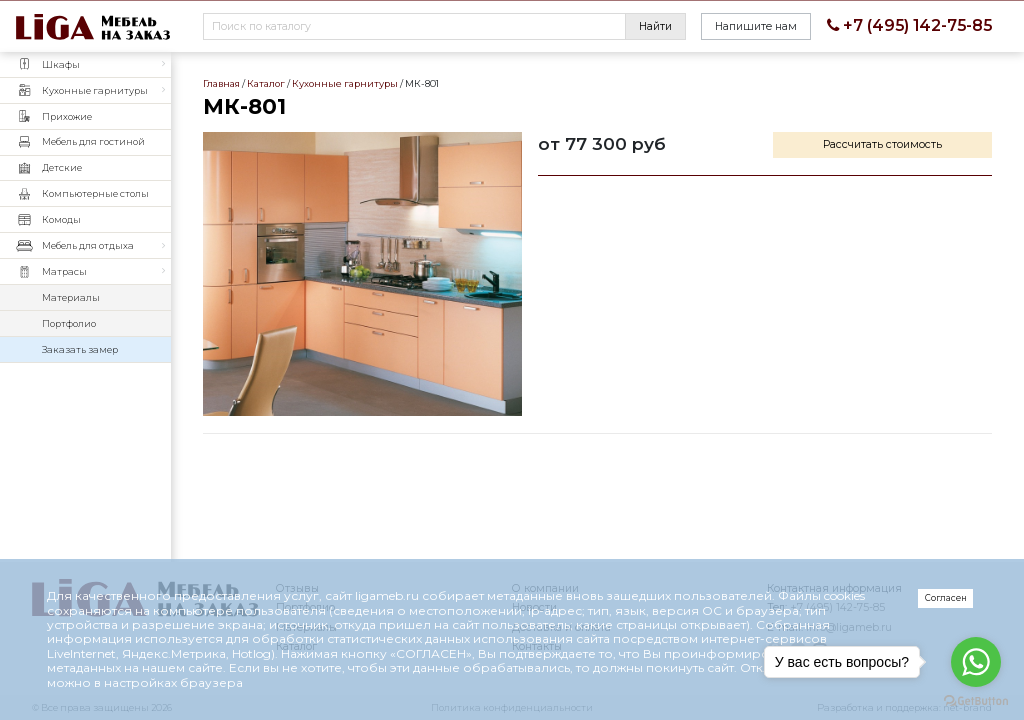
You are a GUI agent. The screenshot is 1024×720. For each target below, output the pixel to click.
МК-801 (362, 274)
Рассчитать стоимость (882, 144)
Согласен (946, 598)
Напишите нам (756, 26)
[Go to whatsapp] (976, 662)
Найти (655, 26)
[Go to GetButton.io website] (976, 700)
